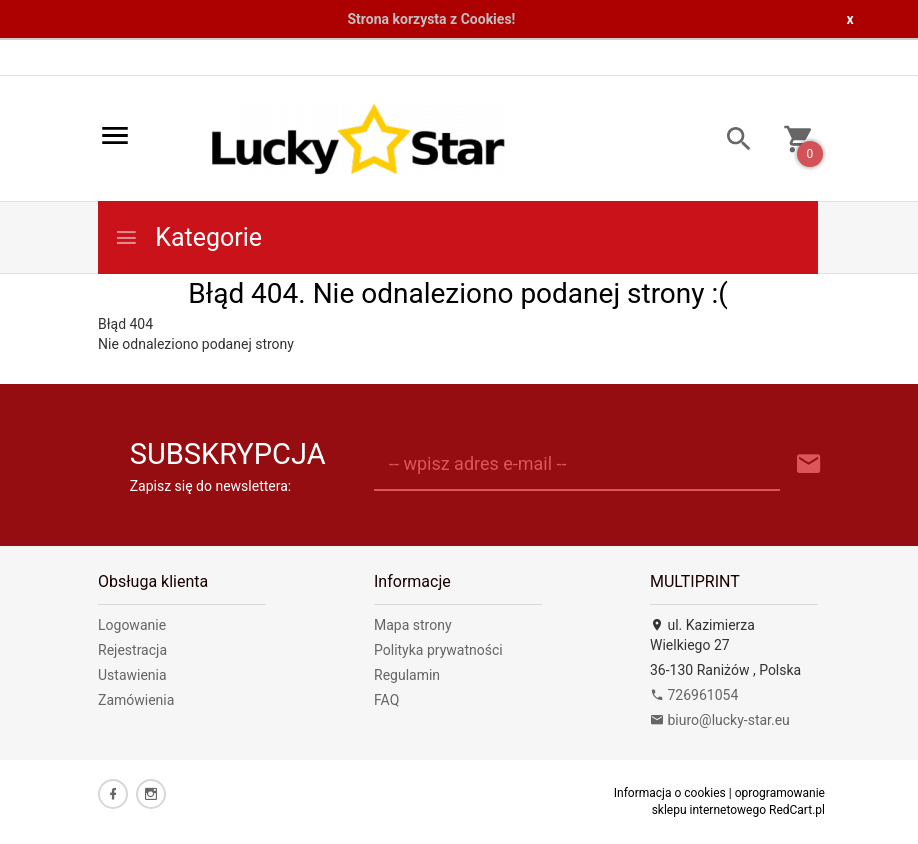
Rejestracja (132, 650)
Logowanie (132, 625)
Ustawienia (132, 675)
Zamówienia (136, 700)
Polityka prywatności (438, 650)
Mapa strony (413, 625)
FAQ (386, 700)
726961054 (694, 695)
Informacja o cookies (670, 793)
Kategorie (188, 237)
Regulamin (407, 675)
